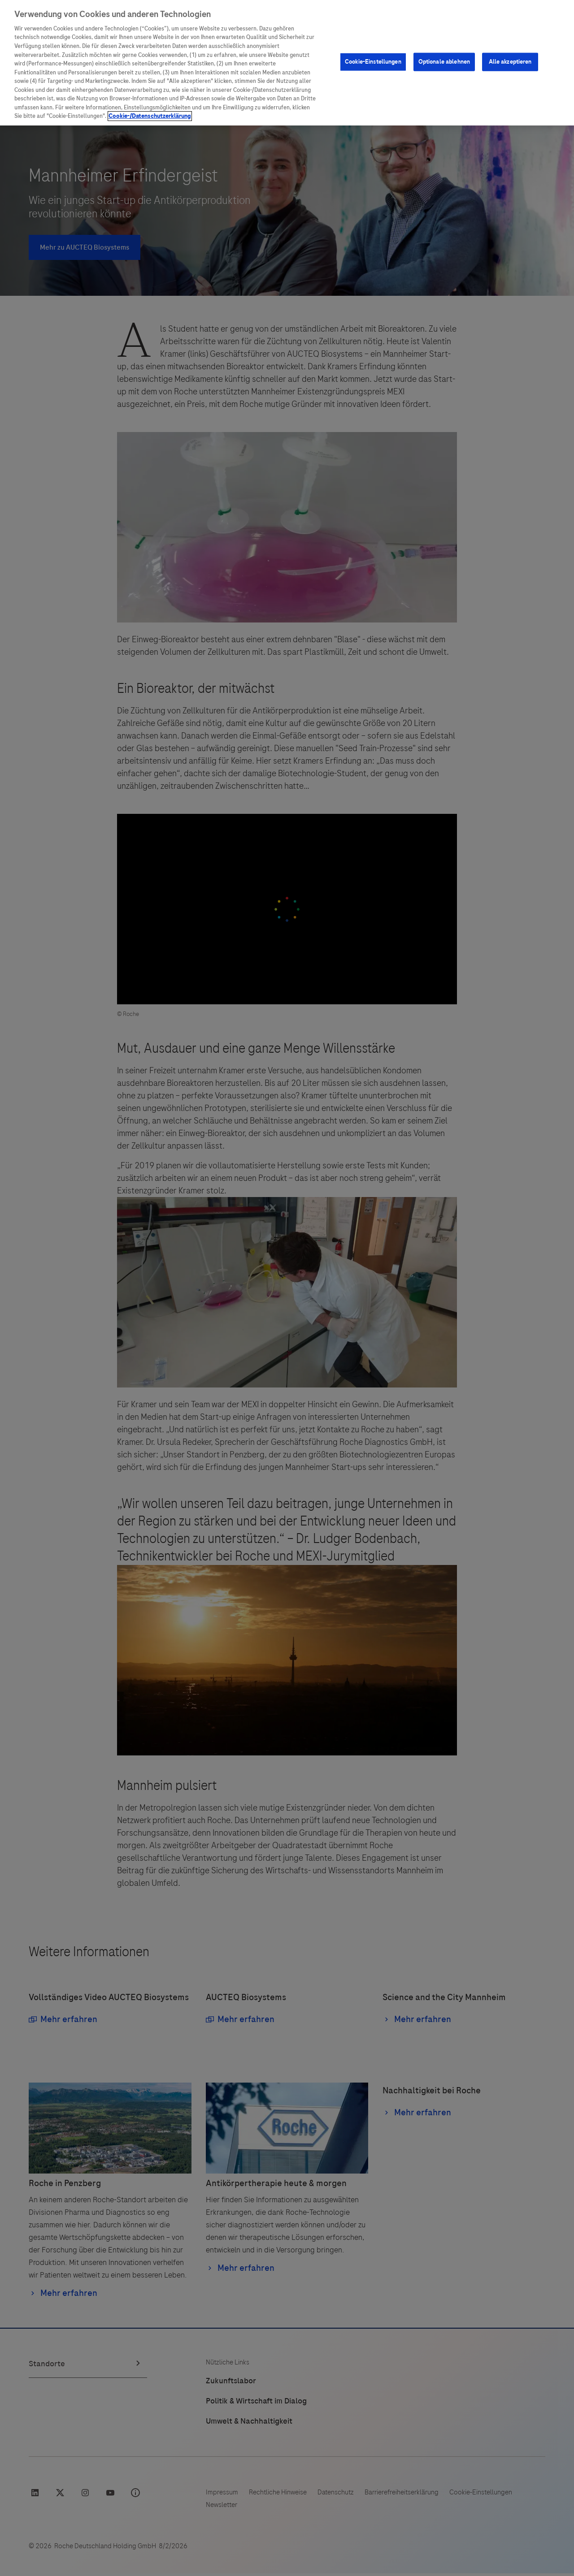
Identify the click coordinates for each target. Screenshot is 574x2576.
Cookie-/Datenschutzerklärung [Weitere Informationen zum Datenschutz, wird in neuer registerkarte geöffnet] (150, 82)
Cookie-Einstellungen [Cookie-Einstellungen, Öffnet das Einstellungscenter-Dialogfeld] (373, 28)
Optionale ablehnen (444, 28)
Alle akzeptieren (510, 28)
